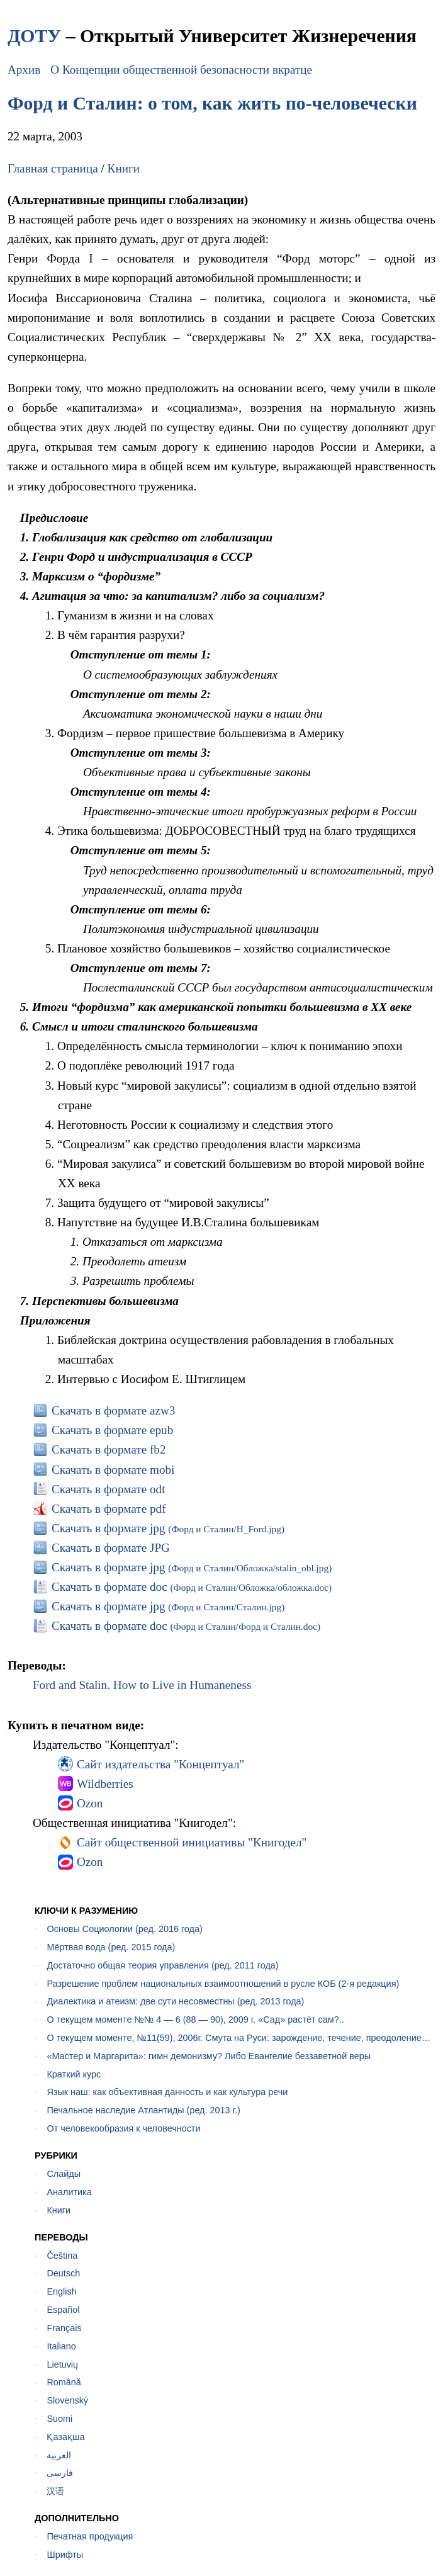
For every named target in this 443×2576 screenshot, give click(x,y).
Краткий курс (74, 2074)
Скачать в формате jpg (168, 1528)
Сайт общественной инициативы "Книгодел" (192, 1842)
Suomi (59, 2419)
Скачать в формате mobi (113, 1469)
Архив (24, 69)
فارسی (60, 2473)
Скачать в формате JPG (111, 1547)
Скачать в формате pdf (109, 1508)
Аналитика (69, 2192)
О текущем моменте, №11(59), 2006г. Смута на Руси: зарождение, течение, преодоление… (238, 2038)
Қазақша (65, 2437)
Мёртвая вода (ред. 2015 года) (111, 1947)
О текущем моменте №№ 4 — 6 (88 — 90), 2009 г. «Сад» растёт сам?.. (195, 2019)
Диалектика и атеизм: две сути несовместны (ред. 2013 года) (175, 2001)
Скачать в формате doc (192, 1586)
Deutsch (63, 2273)
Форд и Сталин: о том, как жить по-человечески (212, 103)
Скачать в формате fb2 (109, 1449)
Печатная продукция (90, 2536)
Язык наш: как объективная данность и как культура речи (167, 2092)
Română (64, 2382)
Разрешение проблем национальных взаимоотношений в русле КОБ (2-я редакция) (223, 1984)
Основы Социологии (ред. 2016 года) (124, 1929)
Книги (124, 168)
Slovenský (67, 2400)
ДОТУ (34, 35)
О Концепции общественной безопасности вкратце (181, 69)
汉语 (55, 2491)
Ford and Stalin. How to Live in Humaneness (142, 1685)
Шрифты (65, 2555)
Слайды (64, 2174)
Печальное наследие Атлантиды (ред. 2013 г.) (143, 2110)
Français (64, 2328)
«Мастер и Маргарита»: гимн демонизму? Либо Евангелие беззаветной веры (209, 2056)
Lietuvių (62, 2364)
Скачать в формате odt (108, 1489)
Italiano (61, 2346)
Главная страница (53, 168)
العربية (59, 2455)
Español (63, 2310)
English (61, 2291)
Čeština (62, 2256)
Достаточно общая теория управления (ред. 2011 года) (162, 1965)
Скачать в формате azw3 (114, 1410)
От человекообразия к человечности (123, 2128)
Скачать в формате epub (112, 1430)
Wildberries (105, 1783)
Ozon (90, 1803)
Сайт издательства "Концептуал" (160, 1764)
